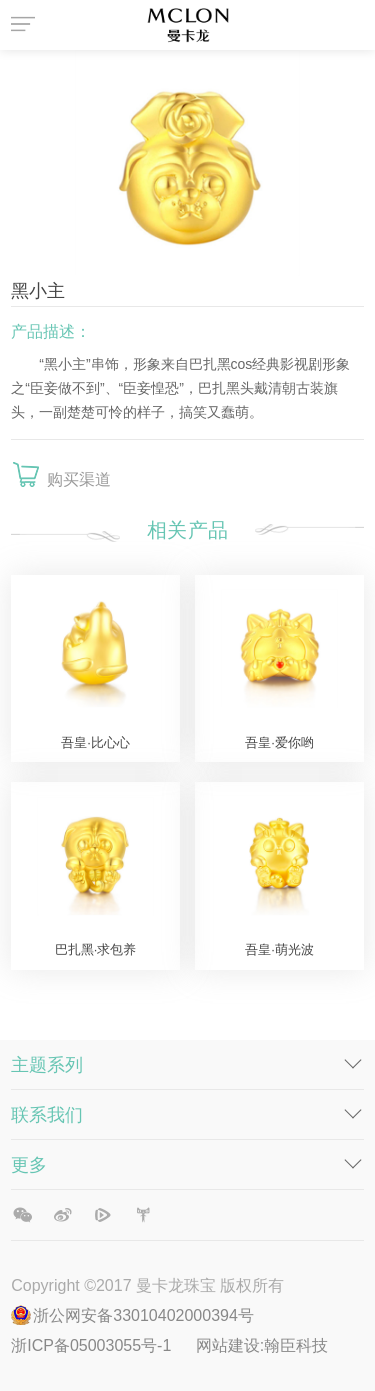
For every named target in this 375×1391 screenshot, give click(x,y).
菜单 (26, 25)
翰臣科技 (296, 1345)
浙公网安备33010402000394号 (143, 1315)
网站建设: (230, 1345)
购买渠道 (79, 479)
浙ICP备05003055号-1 (93, 1345)
